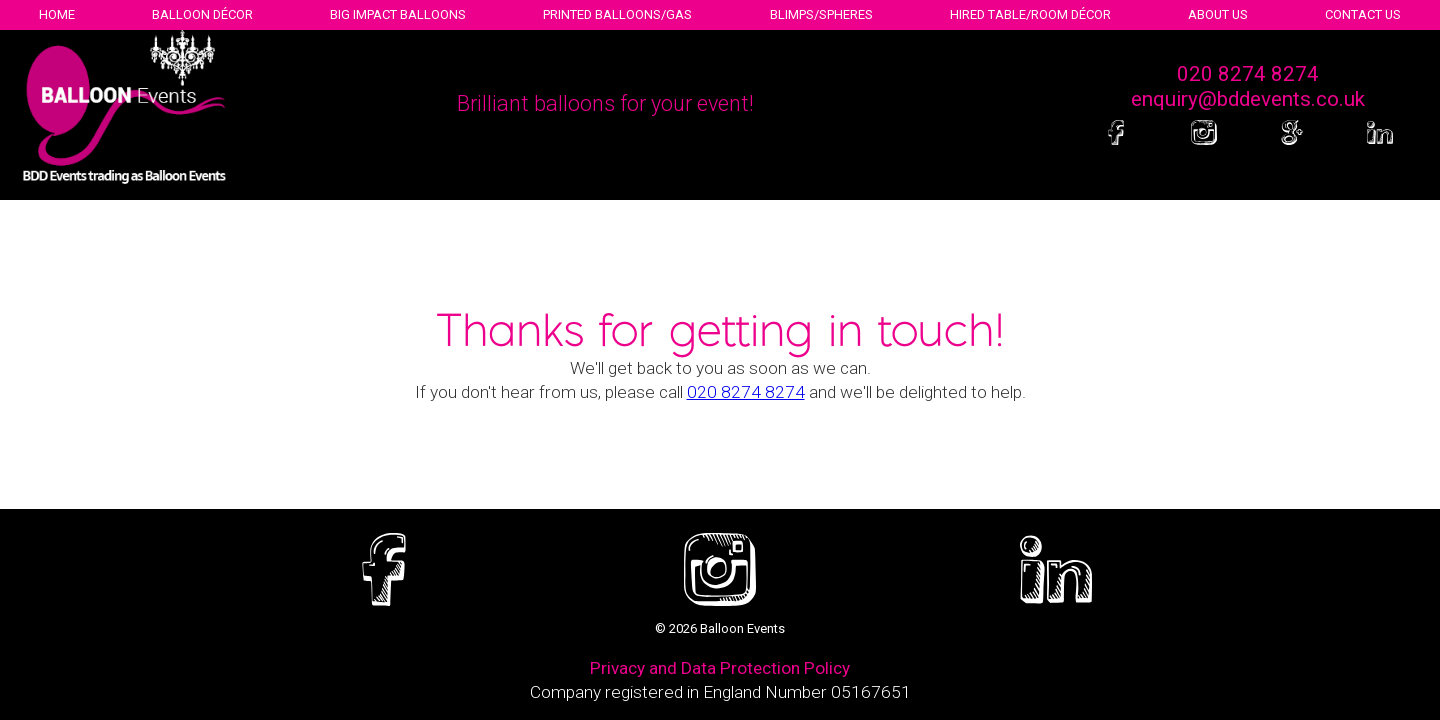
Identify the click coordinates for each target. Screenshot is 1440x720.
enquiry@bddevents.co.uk (1248, 99)
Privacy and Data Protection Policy (720, 668)
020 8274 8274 (1248, 74)
